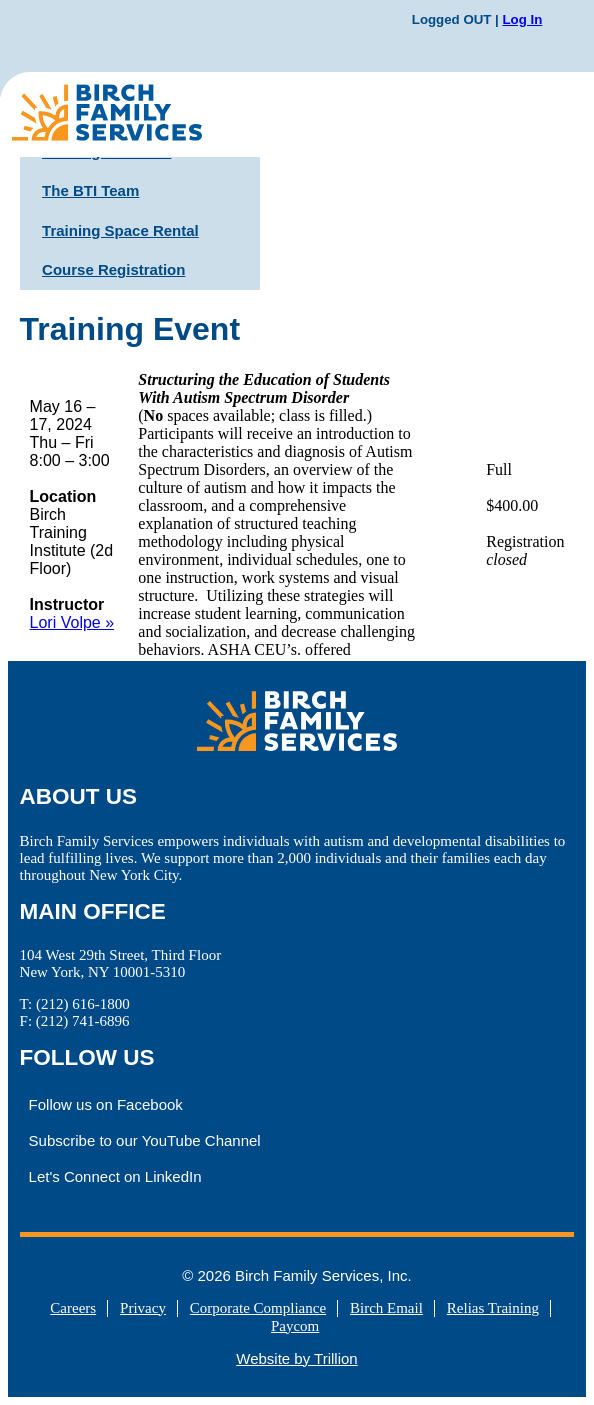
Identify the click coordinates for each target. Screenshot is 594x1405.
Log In (522, 19)
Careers (73, 1308)
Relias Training (493, 1308)
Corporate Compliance (258, 1308)
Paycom (295, 1326)
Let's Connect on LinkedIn (115, 1176)
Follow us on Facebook (106, 1104)
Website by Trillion (296, 1358)
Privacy (143, 1308)
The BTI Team (90, 190)
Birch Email (386, 1308)
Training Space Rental (120, 230)
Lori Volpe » (72, 622)
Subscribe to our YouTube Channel (145, 1140)
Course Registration (113, 269)
